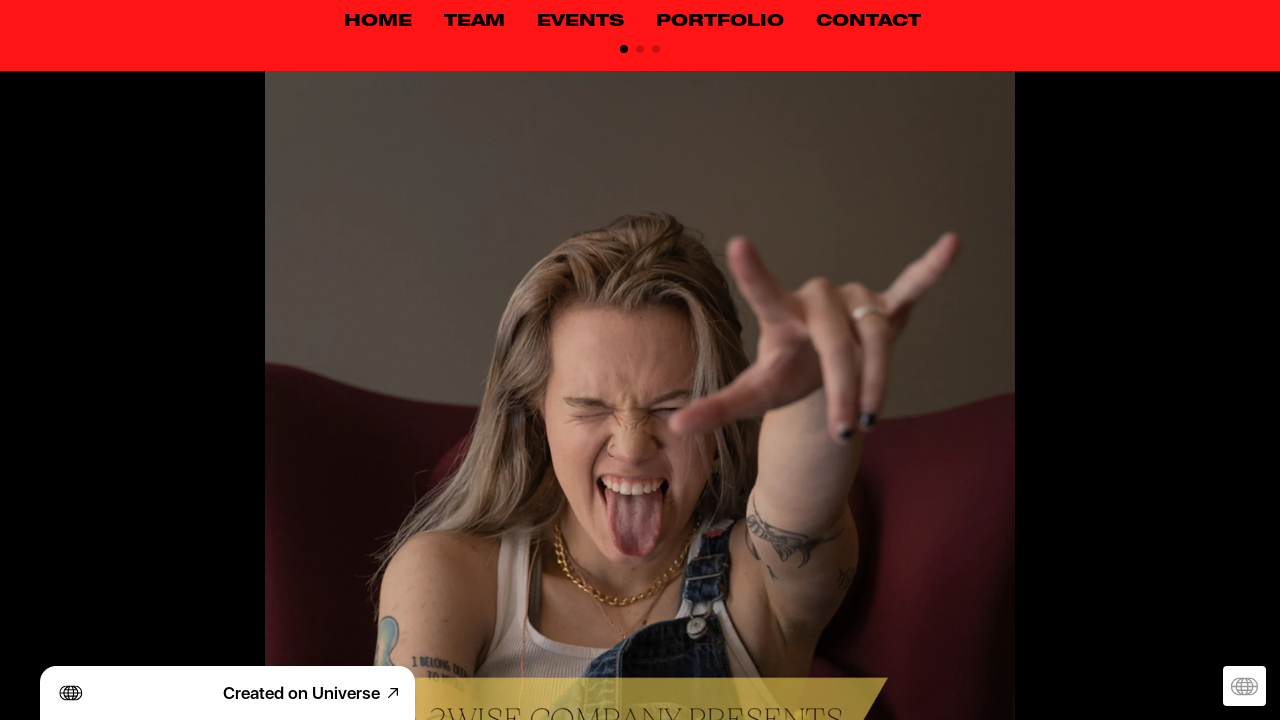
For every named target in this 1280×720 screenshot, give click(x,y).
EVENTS (580, 22)
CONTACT (868, 22)
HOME (378, 22)
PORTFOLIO (720, 22)
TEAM (474, 22)
